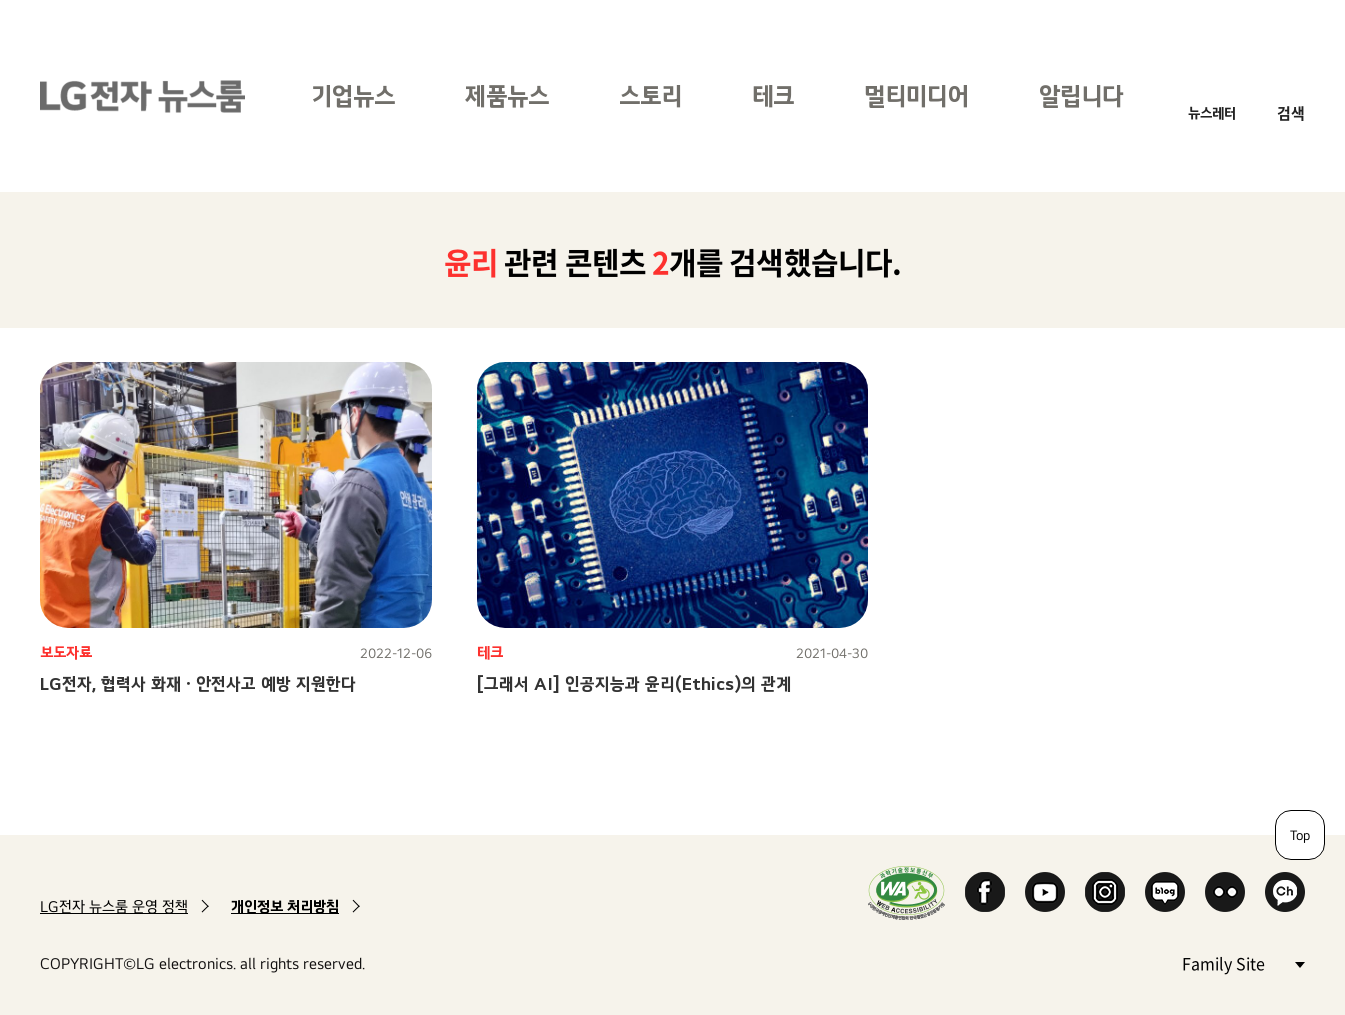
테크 (773, 95)
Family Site (1243, 962)
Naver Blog (1165, 892)
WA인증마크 (906, 892)
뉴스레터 (1212, 112)
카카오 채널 (1285, 892)
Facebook (985, 892)
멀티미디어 (916, 95)
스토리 (650, 95)
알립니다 (1081, 95)
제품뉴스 (507, 95)
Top (1300, 835)
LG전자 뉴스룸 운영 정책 (114, 906)
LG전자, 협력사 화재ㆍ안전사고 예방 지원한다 (198, 683)
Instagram (1105, 892)
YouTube (1045, 892)
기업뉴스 (353, 95)
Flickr (1225, 892)
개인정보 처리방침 (285, 906)
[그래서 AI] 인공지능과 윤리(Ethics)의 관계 (634, 683)
